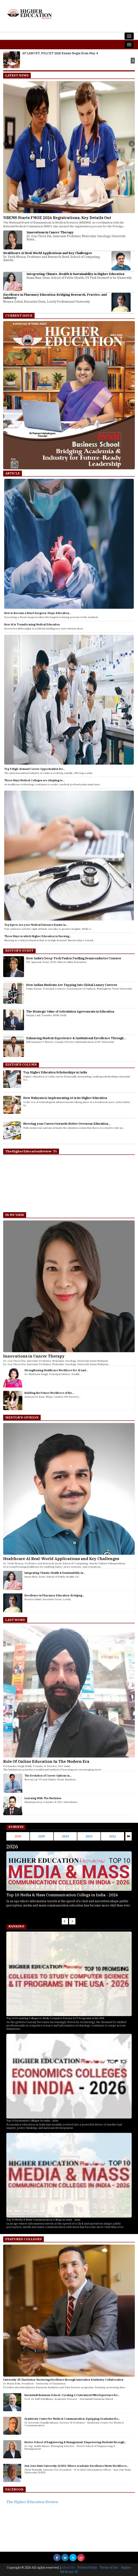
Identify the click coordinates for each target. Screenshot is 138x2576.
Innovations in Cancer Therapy (50, 232)
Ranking (16, 1926)
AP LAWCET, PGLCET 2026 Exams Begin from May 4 (60, 53)
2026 (18, 1836)
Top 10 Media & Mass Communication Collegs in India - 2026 (43, 2219)
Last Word (15, 1620)
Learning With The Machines (42, 1798)
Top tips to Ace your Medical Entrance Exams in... (35, 924)
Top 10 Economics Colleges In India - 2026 (45, 1895)
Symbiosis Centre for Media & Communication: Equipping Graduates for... (72, 2418)
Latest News (17, 75)
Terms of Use (109, 2567)
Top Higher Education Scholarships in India (55, 1072)
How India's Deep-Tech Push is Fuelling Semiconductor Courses (73, 958)
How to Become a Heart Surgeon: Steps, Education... (37, 613)
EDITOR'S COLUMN (21, 1064)
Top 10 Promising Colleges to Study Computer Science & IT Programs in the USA (55, 2018)
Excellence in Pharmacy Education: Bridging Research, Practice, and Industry (55, 296)
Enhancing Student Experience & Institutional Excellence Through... (76, 1038)
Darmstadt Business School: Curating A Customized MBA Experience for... (71, 2395)
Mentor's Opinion (22, 1417)
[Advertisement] (69, 2533)
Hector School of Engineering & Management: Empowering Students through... (75, 2442)
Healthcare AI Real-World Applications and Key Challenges (47, 253)
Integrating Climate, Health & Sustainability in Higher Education (75, 274)
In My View (14, 1215)
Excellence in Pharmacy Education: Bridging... (54, 1595)
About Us (68, 2567)
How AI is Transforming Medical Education (32, 624)
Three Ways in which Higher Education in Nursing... (37, 936)
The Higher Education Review (32, 2501)
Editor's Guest (19, 950)
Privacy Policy (87, 2567)
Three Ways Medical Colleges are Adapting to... (34, 780)
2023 (89, 1836)
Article (12, 473)
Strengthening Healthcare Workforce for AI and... (56, 1370)
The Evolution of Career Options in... (47, 1775)
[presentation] (5, 61)
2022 (112, 1836)
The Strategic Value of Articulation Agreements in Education (70, 1011)
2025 (41, 1836)
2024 (65, 1836)
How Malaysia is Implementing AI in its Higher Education (65, 1098)
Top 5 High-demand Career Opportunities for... (34, 769)
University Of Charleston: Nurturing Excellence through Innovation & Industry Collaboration (63, 2379)
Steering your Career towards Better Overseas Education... (67, 1124)
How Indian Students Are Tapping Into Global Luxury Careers (71, 985)
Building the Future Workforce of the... (49, 1392)
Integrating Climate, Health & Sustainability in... (54, 1572)
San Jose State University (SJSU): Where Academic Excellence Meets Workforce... (76, 2465)
